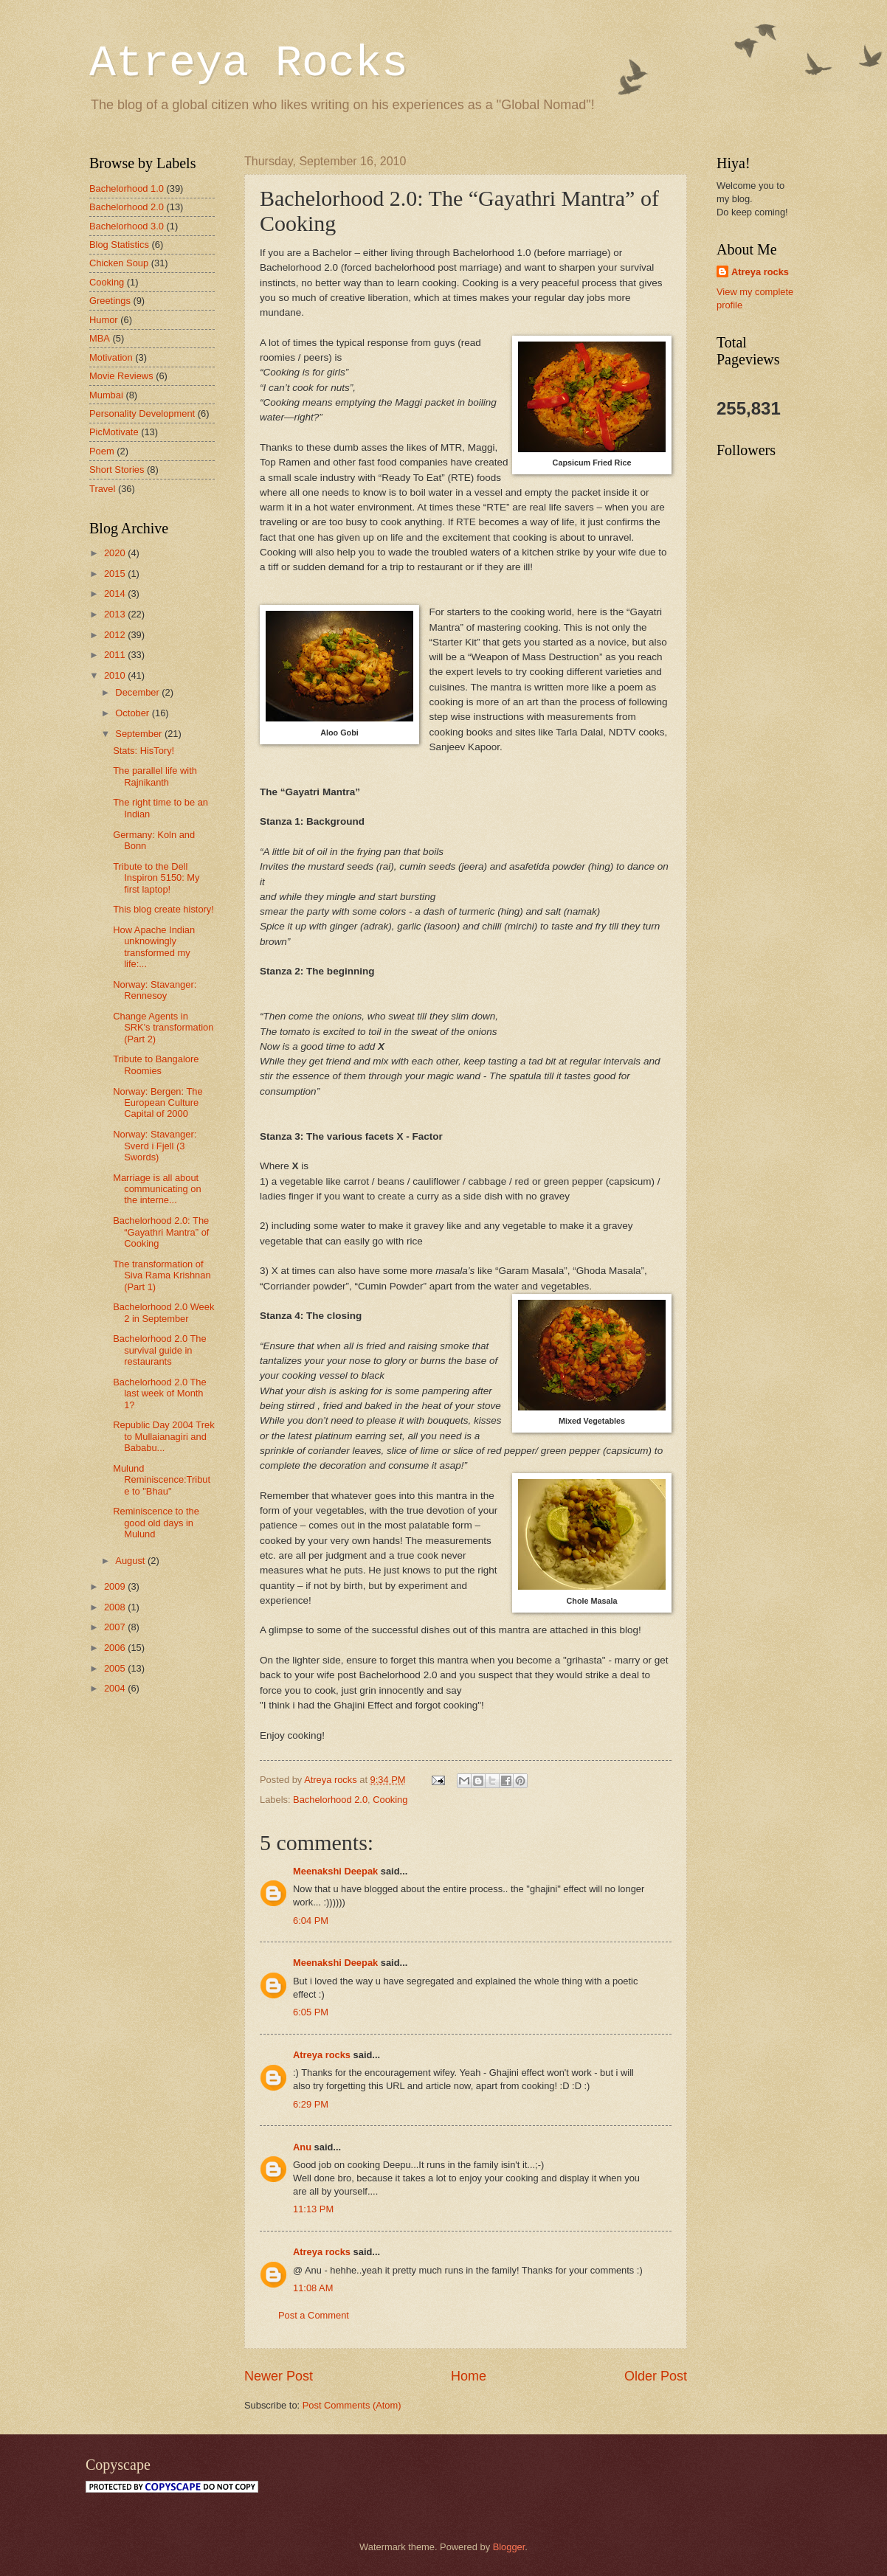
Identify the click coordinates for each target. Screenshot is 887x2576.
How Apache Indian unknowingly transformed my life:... (154, 946)
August (131, 1560)
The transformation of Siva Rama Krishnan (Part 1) (161, 1275)
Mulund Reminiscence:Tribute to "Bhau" (161, 1480)
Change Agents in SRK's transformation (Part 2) (163, 1028)
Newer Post (278, 2376)
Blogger (509, 2546)
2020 (116, 552)
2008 (116, 1607)
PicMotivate (114, 431)
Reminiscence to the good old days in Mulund (156, 1523)
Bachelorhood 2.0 (330, 1799)
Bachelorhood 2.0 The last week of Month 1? (159, 1393)
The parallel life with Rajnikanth (155, 776)
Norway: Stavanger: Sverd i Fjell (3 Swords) (154, 1146)
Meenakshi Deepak (335, 1871)
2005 (116, 1668)
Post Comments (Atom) (352, 2405)
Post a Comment (313, 2315)
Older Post (655, 2376)
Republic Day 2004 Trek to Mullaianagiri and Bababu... (163, 1436)
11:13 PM (313, 2209)
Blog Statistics (119, 244)
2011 (116, 654)
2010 (116, 675)
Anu (302, 2147)
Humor (103, 319)
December (138, 692)
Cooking (390, 1799)
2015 (116, 573)
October (133, 713)
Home (468, 2376)
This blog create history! (163, 909)
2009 (116, 1586)
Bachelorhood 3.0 (126, 226)
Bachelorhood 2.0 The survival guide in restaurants (159, 1350)
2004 (116, 1688)
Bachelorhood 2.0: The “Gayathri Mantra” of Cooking (161, 1232)
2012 (116, 634)
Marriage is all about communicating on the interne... (157, 1189)
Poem (101, 451)
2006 (116, 1647)
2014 (116, 593)
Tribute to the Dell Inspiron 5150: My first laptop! (156, 878)
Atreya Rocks (248, 63)
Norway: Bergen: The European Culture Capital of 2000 (157, 1103)
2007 (116, 1626)
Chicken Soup (118, 263)
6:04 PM (310, 1920)
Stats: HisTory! (143, 750)
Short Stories (116, 469)
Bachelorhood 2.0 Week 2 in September (163, 1312)
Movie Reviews (121, 375)
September (140, 733)
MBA (99, 338)
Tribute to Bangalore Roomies (156, 1064)
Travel (102, 488)
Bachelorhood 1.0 (126, 188)
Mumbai (106, 395)
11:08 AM (313, 2287)
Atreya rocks (322, 2054)
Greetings (110, 300)
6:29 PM (310, 2104)
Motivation (111, 357)
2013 (116, 614)
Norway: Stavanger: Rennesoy (154, 990)
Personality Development (142, 413)
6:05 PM (310, 2012)
